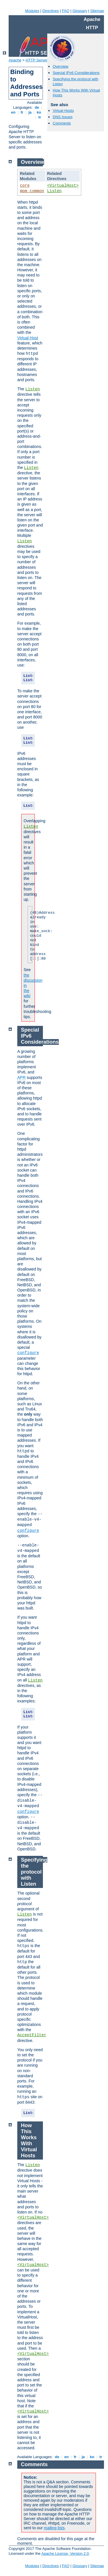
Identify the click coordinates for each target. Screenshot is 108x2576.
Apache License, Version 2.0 (65, 2553)
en (13, 112)
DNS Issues (63, 117)
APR (21, 1077)
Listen (54, 191)
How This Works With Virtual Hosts (29, 2140)
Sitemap (97, 11)
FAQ (65, 11)
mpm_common (32, 191)
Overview (60, 66)
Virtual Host (27, 338)
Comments (62, 123)
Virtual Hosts (63, 110)
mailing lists (54, 2528)
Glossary (79, 11)
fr (22, 112)
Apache (15, 60)
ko (39, 112)
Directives (50, 11)
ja (30, 112)
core (25, 185)
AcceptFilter (31, 2035)
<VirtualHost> (63, 185)
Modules (32, 11)
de (37, 107)
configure (28, 1353)
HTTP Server (37, 60)
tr (39, 117)
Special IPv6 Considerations (76, 73)
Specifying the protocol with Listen (34, 1872)
